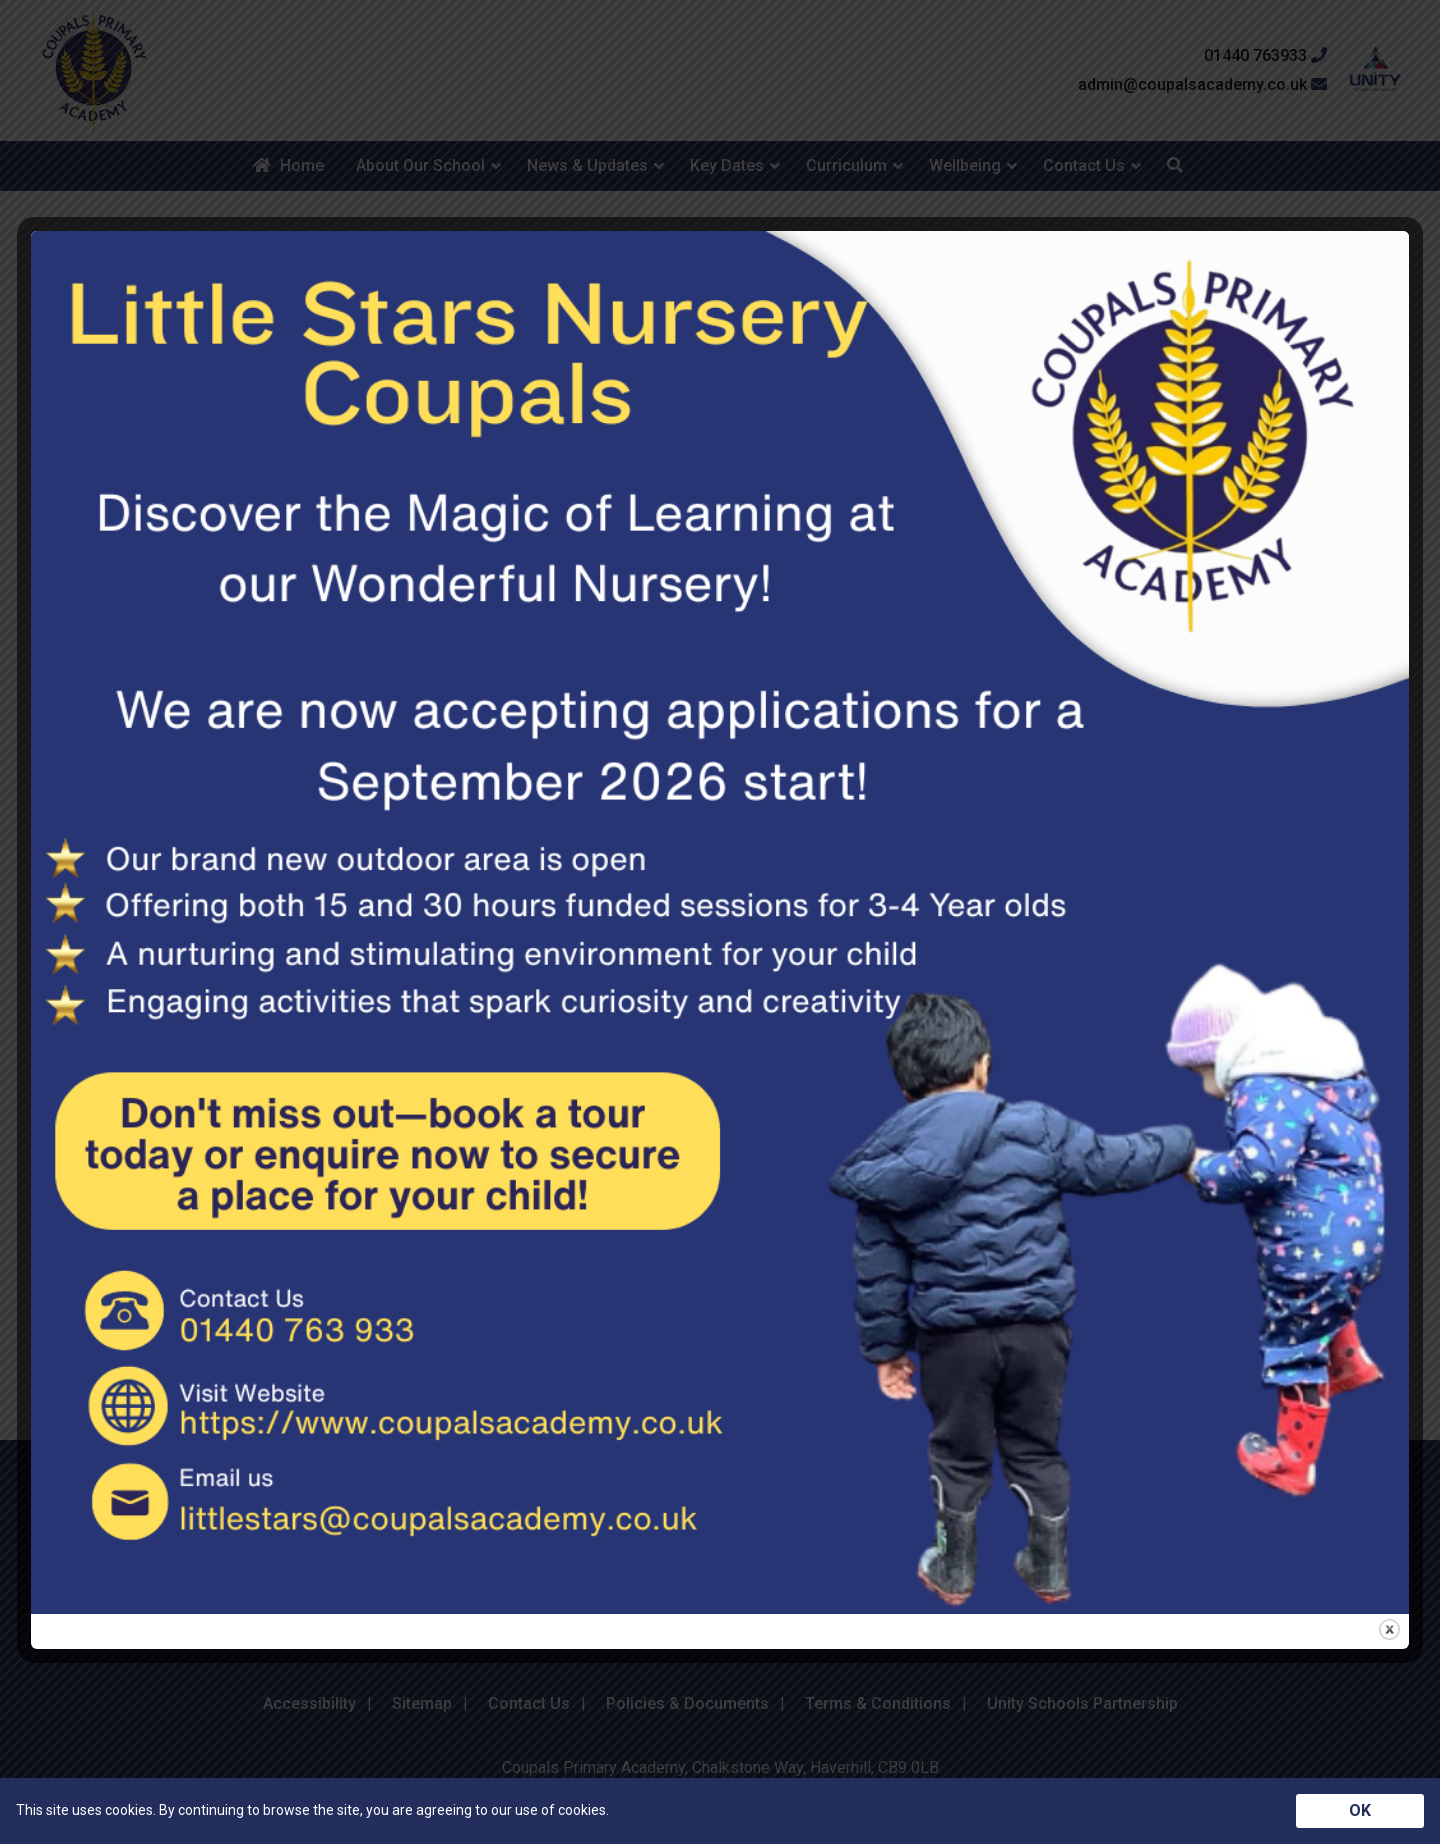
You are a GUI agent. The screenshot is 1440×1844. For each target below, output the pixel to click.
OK (1360, 1810)
